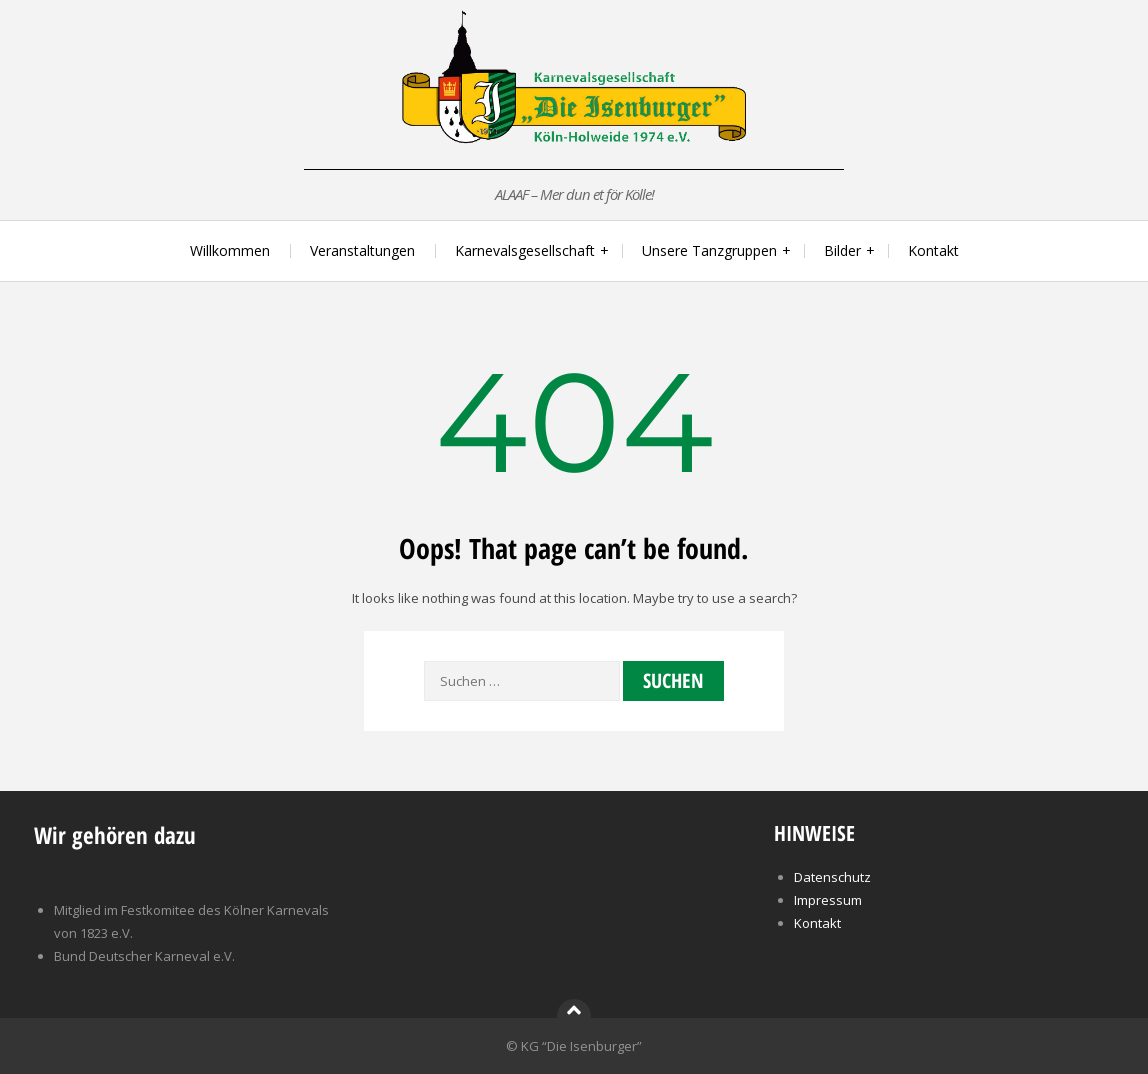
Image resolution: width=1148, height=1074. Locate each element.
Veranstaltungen (362, 250)
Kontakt (933, 250)
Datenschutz (832, 877)
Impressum (828, 900)
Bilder (842, 250)
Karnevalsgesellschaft (525, 250)
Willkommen (230, 250)
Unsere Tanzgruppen (709, 250)
